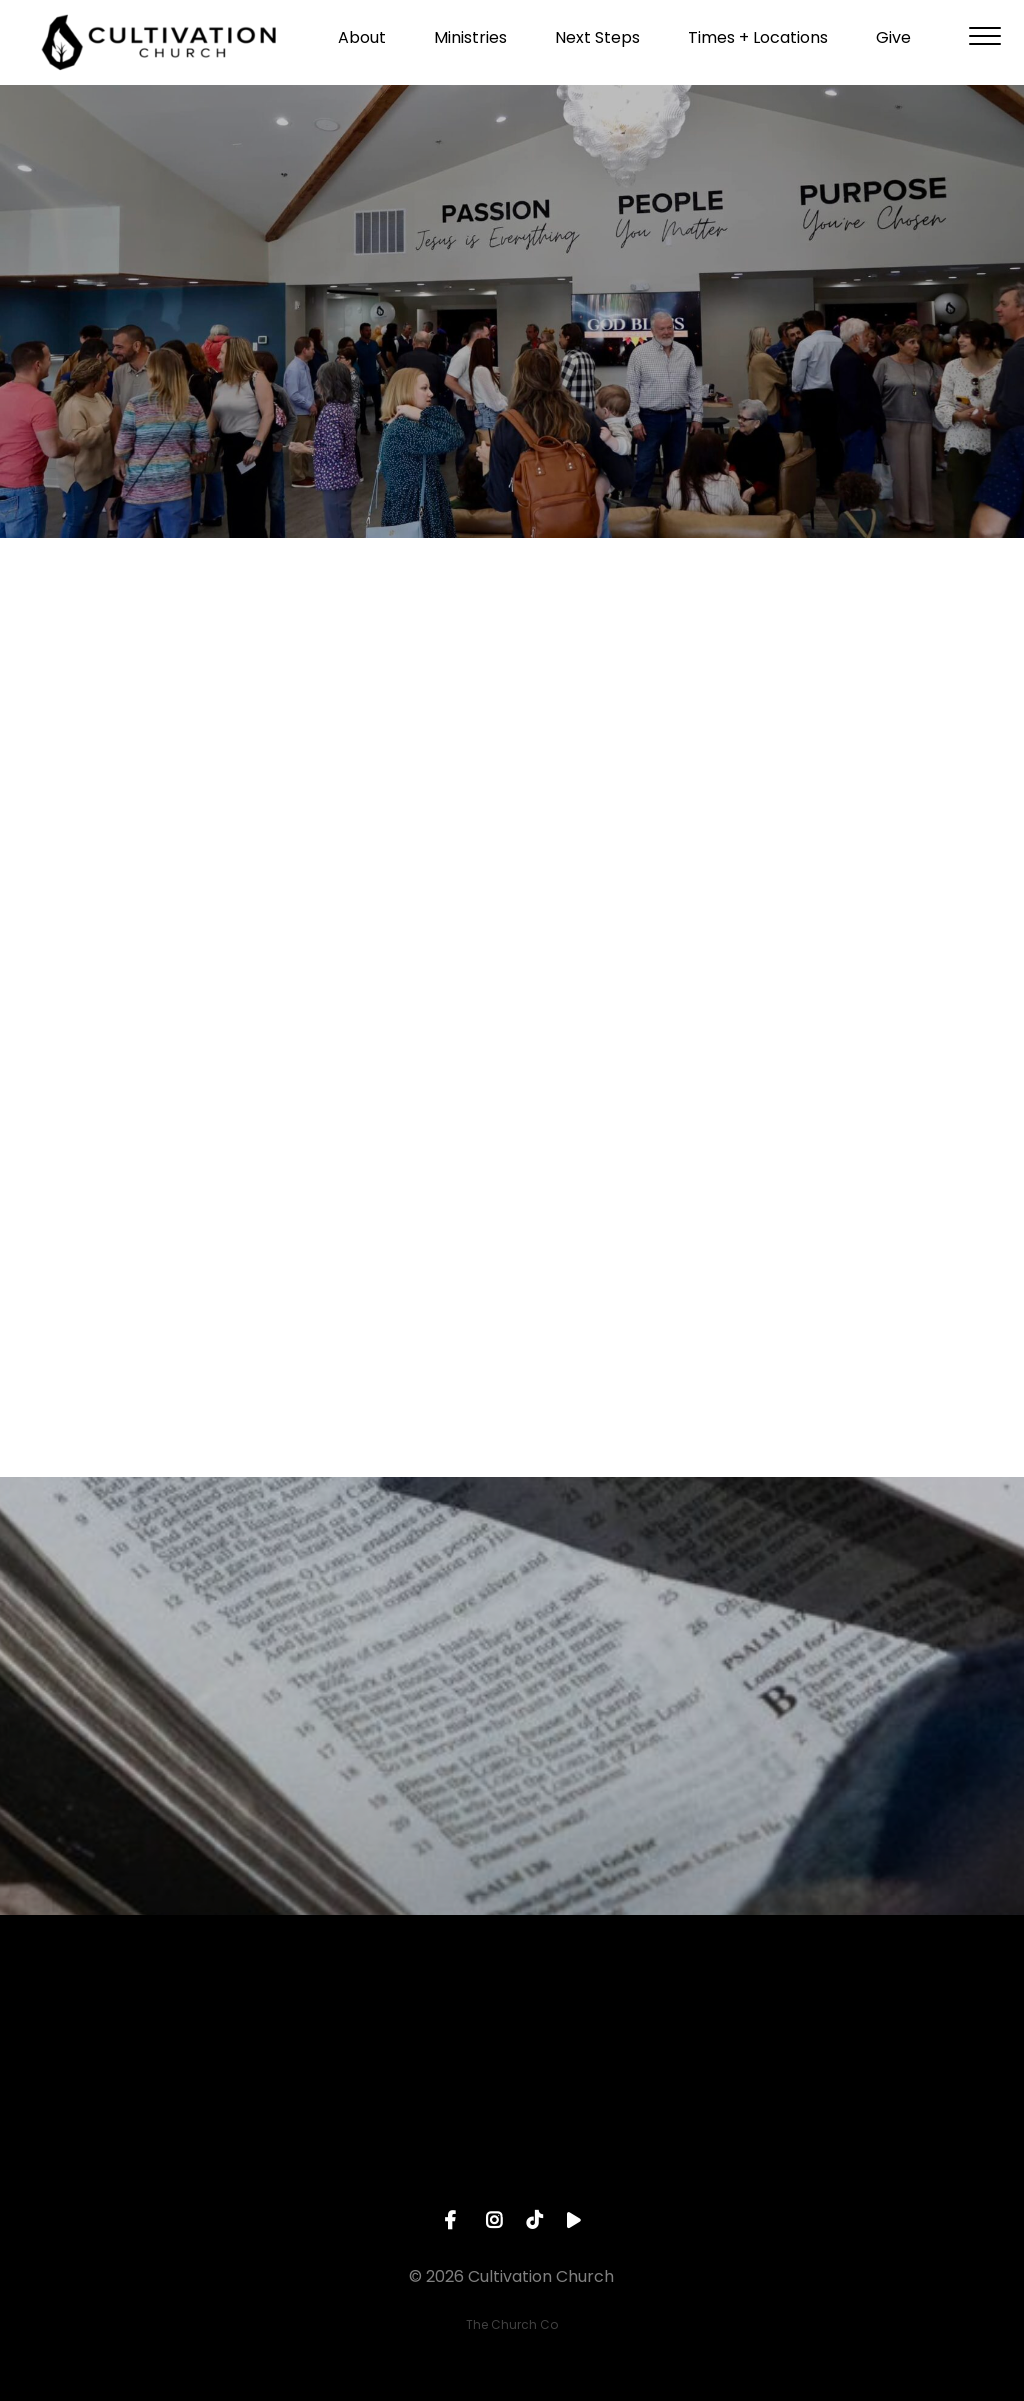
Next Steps (597, 45)
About (362, 45)
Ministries (470, 45)
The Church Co (512, 2324)
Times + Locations (758, 45)
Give (893, 45)
